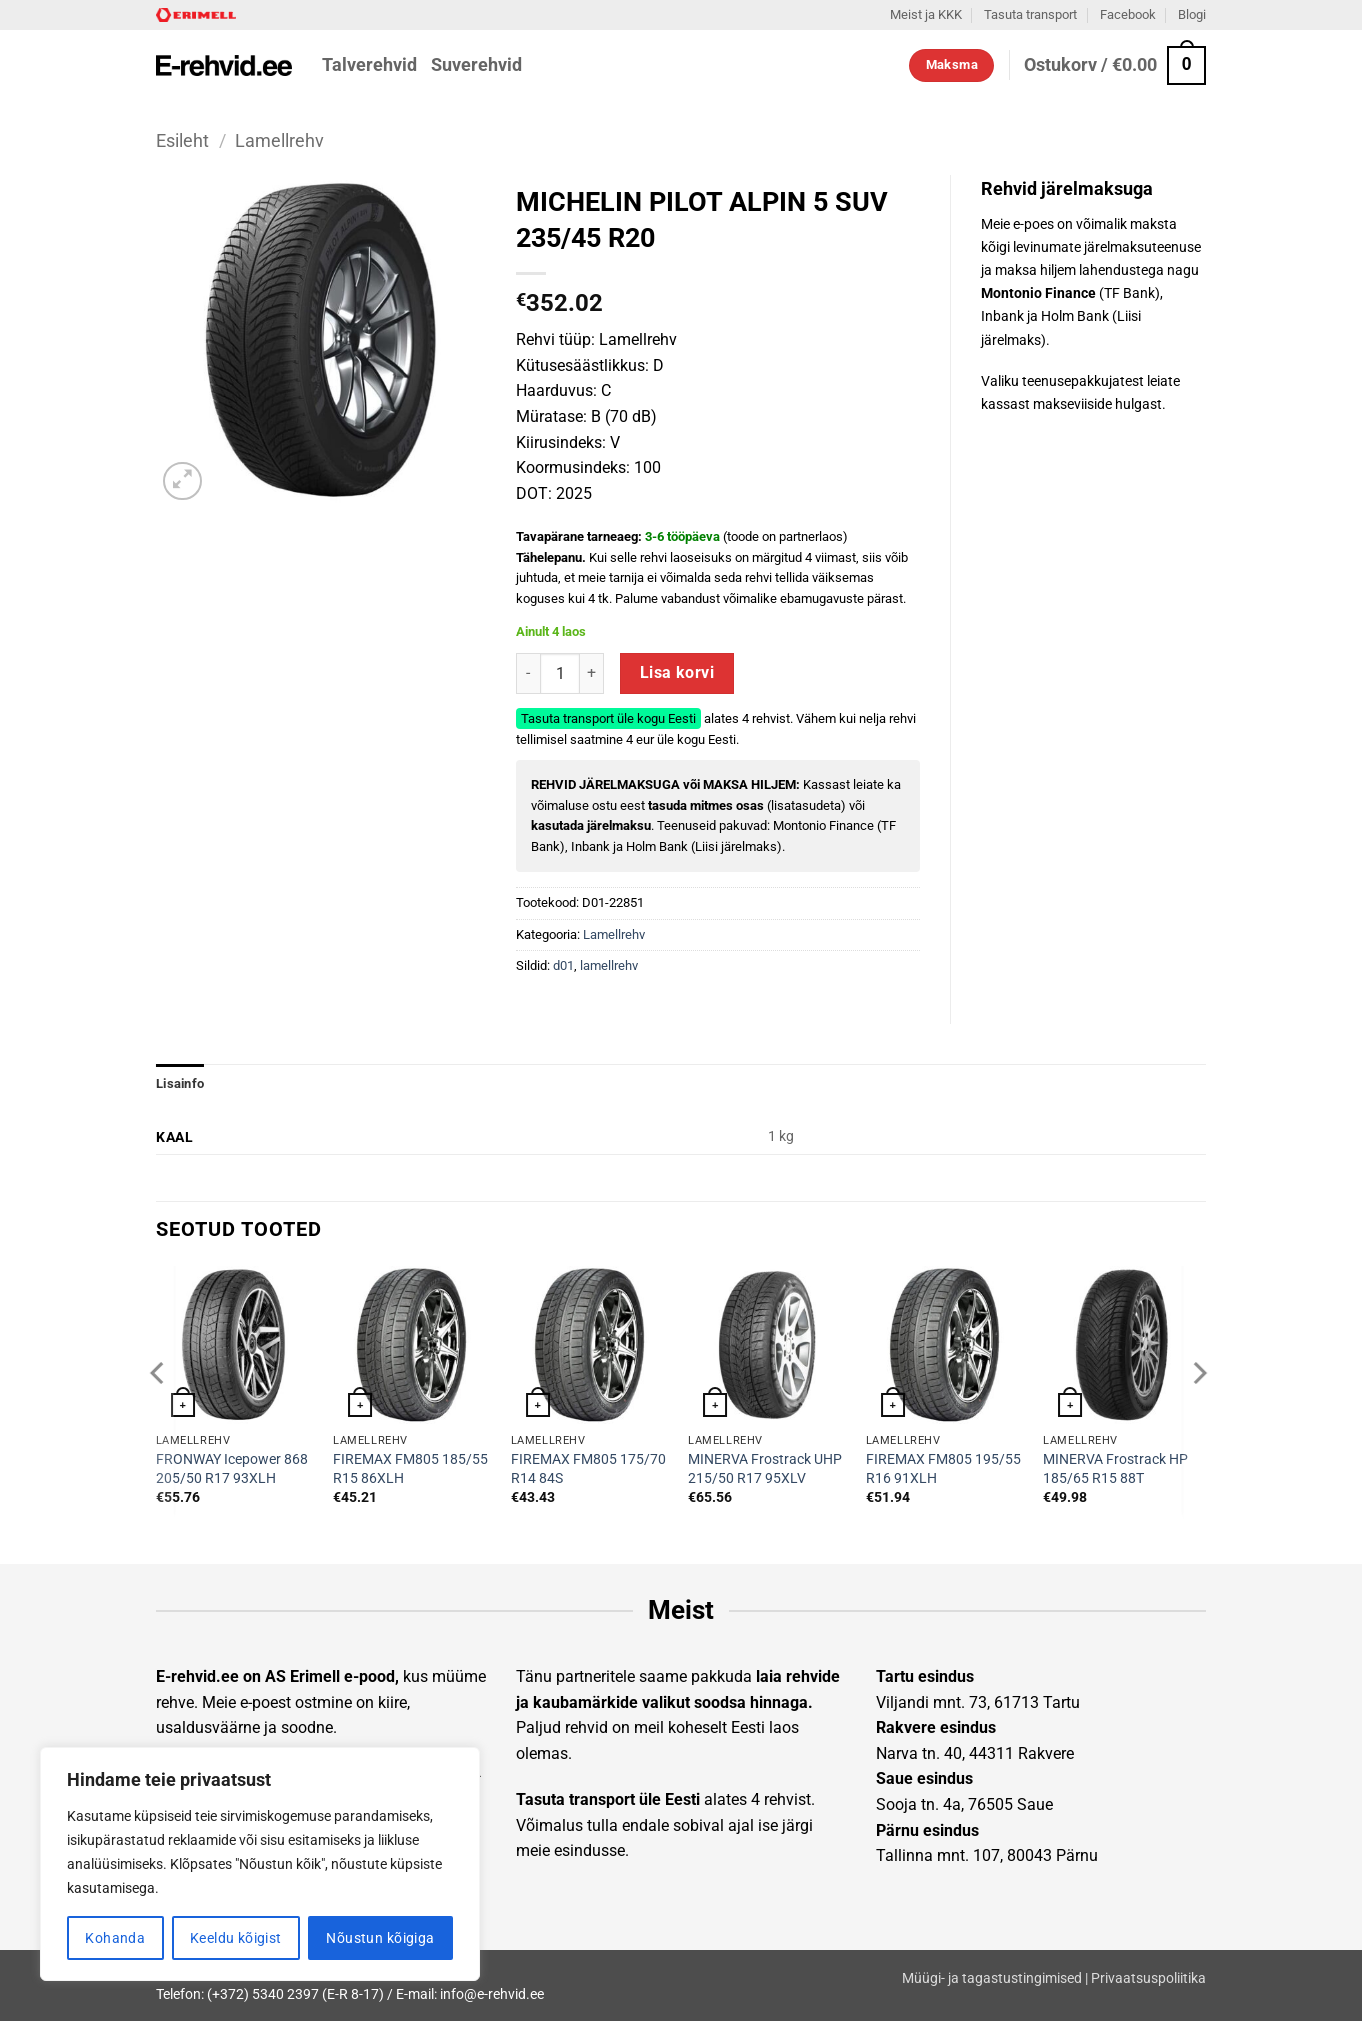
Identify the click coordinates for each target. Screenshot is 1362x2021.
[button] (1115, 65)
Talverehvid (369, 65)
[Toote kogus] (560, 673)
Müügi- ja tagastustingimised (992, 1978)
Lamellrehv (279, 140)
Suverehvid (476, 65)
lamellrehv (609, 965)
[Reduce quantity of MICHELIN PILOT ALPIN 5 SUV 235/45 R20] (528, 673)
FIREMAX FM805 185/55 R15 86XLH (410, 1469)
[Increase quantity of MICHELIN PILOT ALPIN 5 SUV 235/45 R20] (592, 673)
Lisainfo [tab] (180, 1083)
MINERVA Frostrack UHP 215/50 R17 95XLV (765, 1469)
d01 (563, 965)
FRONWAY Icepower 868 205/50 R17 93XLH (232, 1469)
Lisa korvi (677, 673)
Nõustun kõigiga (380, 1938)
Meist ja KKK (926, 14)
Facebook (1128, 14)
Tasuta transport (1030, 14)
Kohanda (115, 1938)
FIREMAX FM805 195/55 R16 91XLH (943, 1469)
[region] (260, 1864)
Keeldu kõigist (236, 1938)
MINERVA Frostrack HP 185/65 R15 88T (1115, 1469)
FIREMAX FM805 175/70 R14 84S (588, 1469)
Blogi (1192, 14)
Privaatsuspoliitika (1148, 1978)
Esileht (182, 140)
